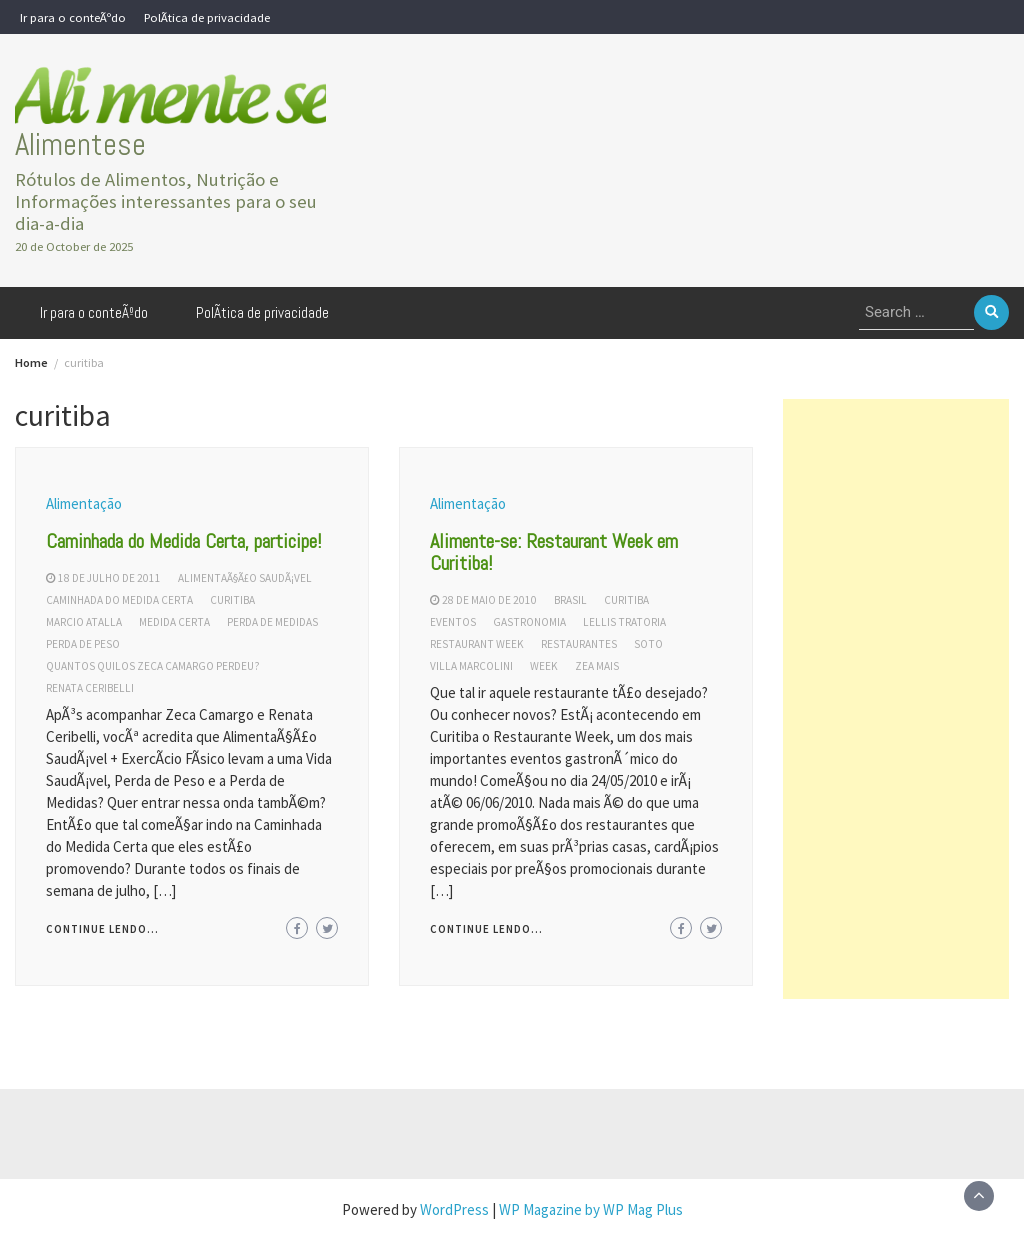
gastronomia (529, 622)
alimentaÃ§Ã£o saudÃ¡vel (245, 578)
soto (648, 644)
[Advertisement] (896, 699)
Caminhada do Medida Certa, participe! (184, 541)
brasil (570, 600)
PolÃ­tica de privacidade (207, 17)
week (544, 666)
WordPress (454, 1209)
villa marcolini (471, 666)
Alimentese (80, 144)
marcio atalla (84, 622)
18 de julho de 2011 (109, 578)
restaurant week (477, 644)
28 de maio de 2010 (489, 600)
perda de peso (83, 644)
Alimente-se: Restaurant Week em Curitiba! (554, 552)
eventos (453, 622)
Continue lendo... (102, 929)
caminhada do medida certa (119, 600)
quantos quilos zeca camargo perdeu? (153, 666)
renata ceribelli (90, 688)
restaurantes (579, 644)
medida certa (174, 622)
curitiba (232, 600)
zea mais (597, 666)
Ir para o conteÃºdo (73, 17)
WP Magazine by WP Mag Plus (591, 1209)
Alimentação (84, 503)
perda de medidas (272, 622)
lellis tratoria (624, 622)
